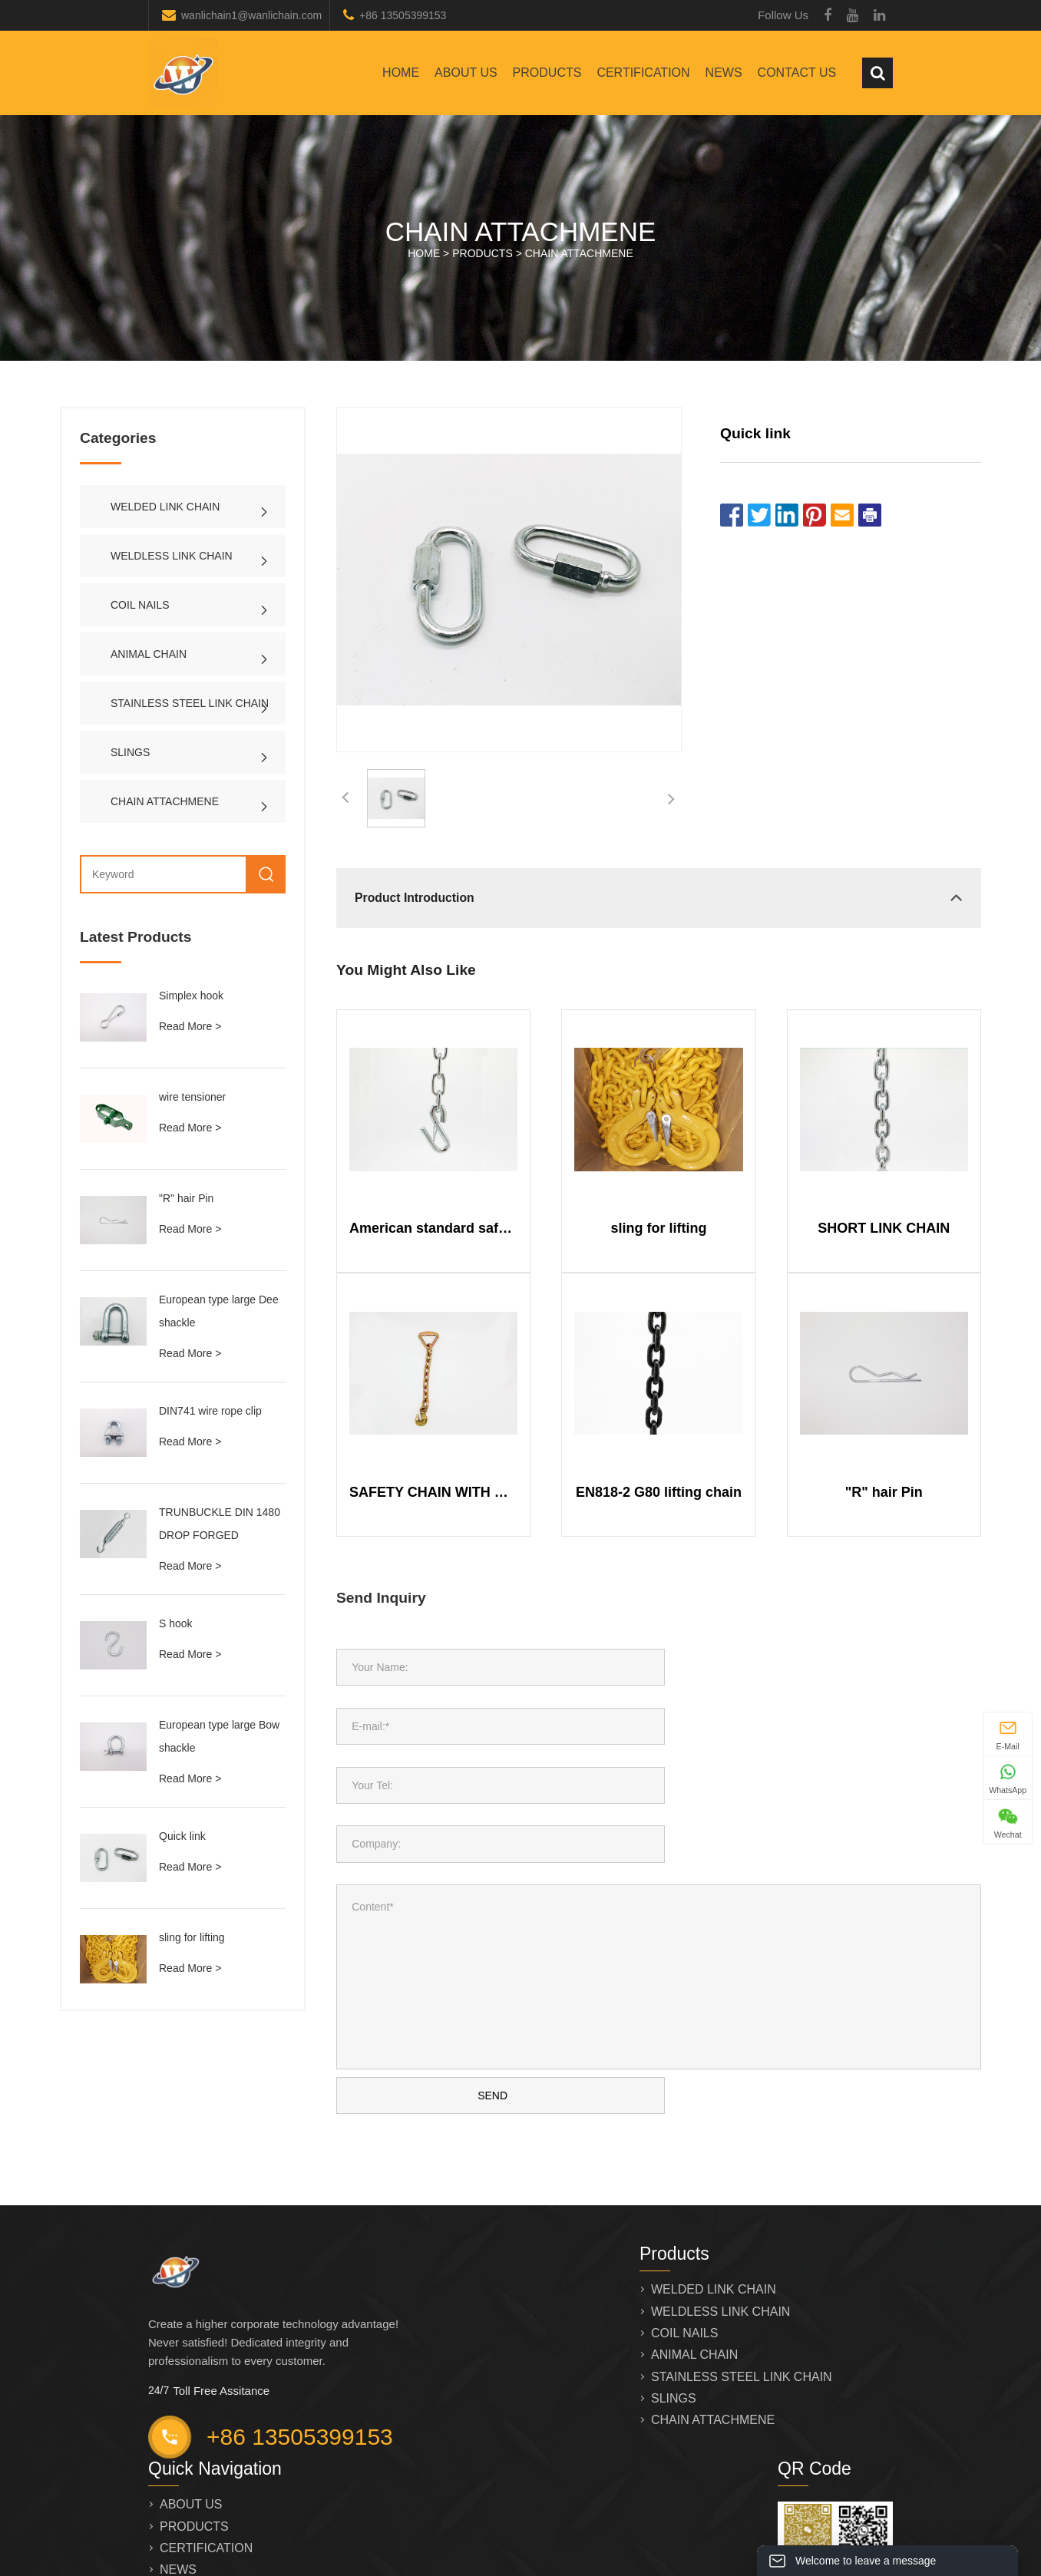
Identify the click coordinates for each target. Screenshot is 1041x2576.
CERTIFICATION (643, 72)
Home (400, 72)
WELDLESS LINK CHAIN (172, 556)
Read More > (190, 1026)
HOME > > (520, 253)
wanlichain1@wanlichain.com (251, 15)
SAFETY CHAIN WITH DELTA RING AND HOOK (433, 1492)
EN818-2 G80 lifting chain (659, 1492)
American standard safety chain (433, 1228)
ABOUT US (466, 72)
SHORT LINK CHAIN (884, 1228)
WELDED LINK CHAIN (165, 506)
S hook (176, 1623)
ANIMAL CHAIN (149, 654)
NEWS (724, 72)
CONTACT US (797, 72)
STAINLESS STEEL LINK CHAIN (190, 703)
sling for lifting (192, 1937)
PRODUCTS (547, 72)
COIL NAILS (140, 605)
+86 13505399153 (402, 15)
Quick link (182, 1836)
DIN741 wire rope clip (210, 1411)
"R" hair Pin (186, 1198)
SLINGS (130, 752)
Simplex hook (191, 995)
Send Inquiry (381, 1598)
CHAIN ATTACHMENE (579, 253)
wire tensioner (192, 1097)
